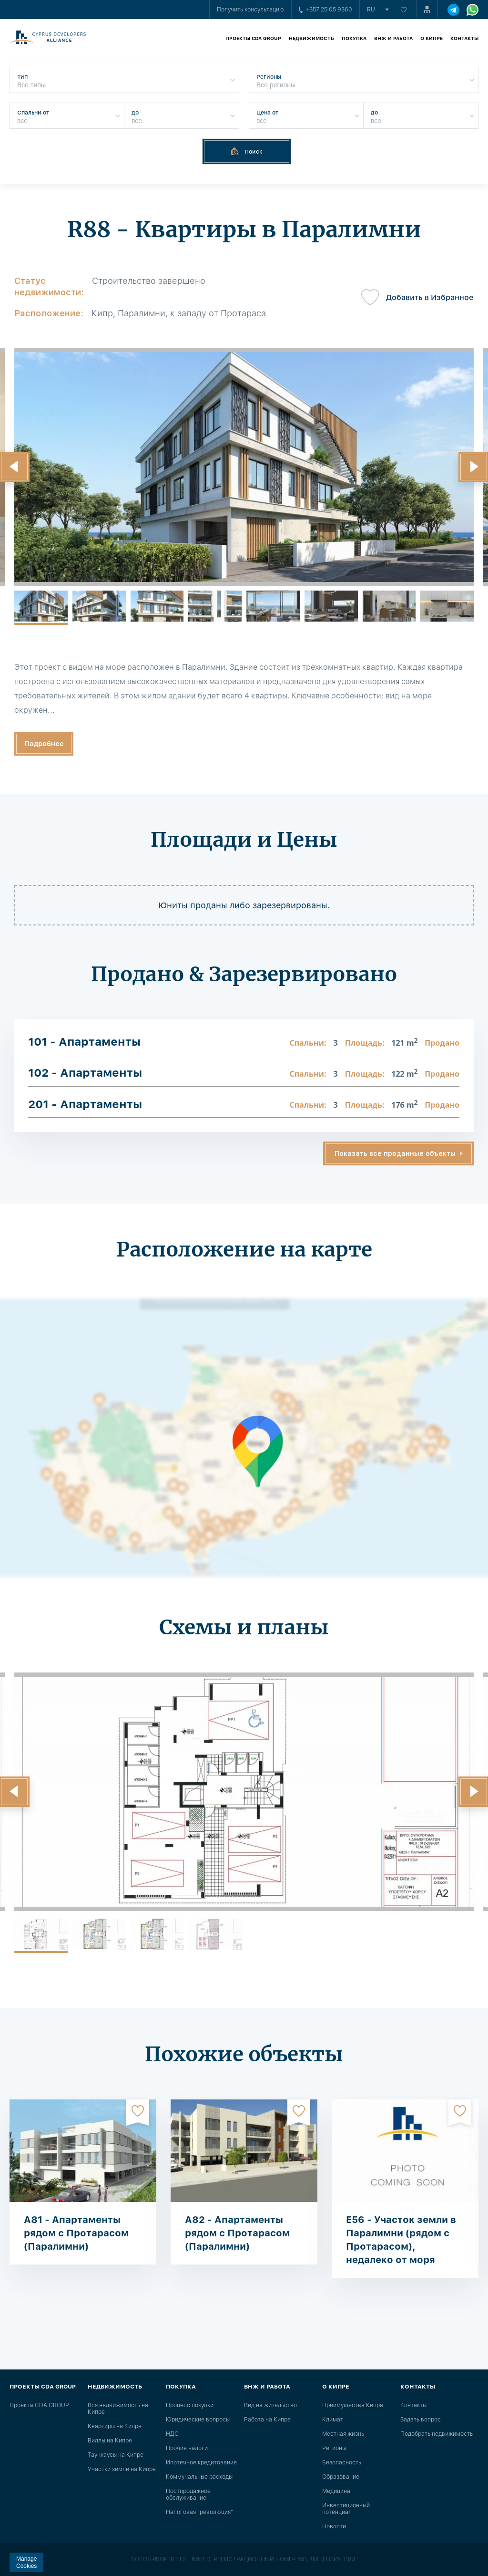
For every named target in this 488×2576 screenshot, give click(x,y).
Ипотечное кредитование (201, 2462)
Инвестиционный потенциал (346, 2508)
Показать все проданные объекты (395, 1153)
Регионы (334, 2448)
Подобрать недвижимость (436, 2434)
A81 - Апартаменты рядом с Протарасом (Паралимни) (76, 2233)
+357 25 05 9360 (325, 9)
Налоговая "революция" (199, 2512)
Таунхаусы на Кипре (115, 2454)
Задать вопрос (420, 2419)
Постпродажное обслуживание (188, 2494)
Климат (332, 2419)
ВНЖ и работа (393, 38)
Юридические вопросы (198, 2419)
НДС (172, 2434)
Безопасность (341, 2462)
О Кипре (431, 38)
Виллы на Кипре (110, 2440)
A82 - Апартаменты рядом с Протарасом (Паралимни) (237, 2233)
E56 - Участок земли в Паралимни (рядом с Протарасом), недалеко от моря (401, 2239)
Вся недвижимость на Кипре (118, 2408)
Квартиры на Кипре (115, 2426)
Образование (340, 2476)
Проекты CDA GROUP (253, 38)
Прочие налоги (187, 2448)
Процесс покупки (190, 2405)
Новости (334, 2526)
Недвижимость (311, 38)
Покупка (354, 38)
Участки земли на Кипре (122, 2469)
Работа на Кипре (267, 2419)
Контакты (464, 38)
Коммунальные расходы (199, 2476)
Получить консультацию (250, 9)
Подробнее (44, 744)
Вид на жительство (270, 2405)
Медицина (336, 2491)
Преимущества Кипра (352, 2405)
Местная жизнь (343, 2434)
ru (371, 9)
